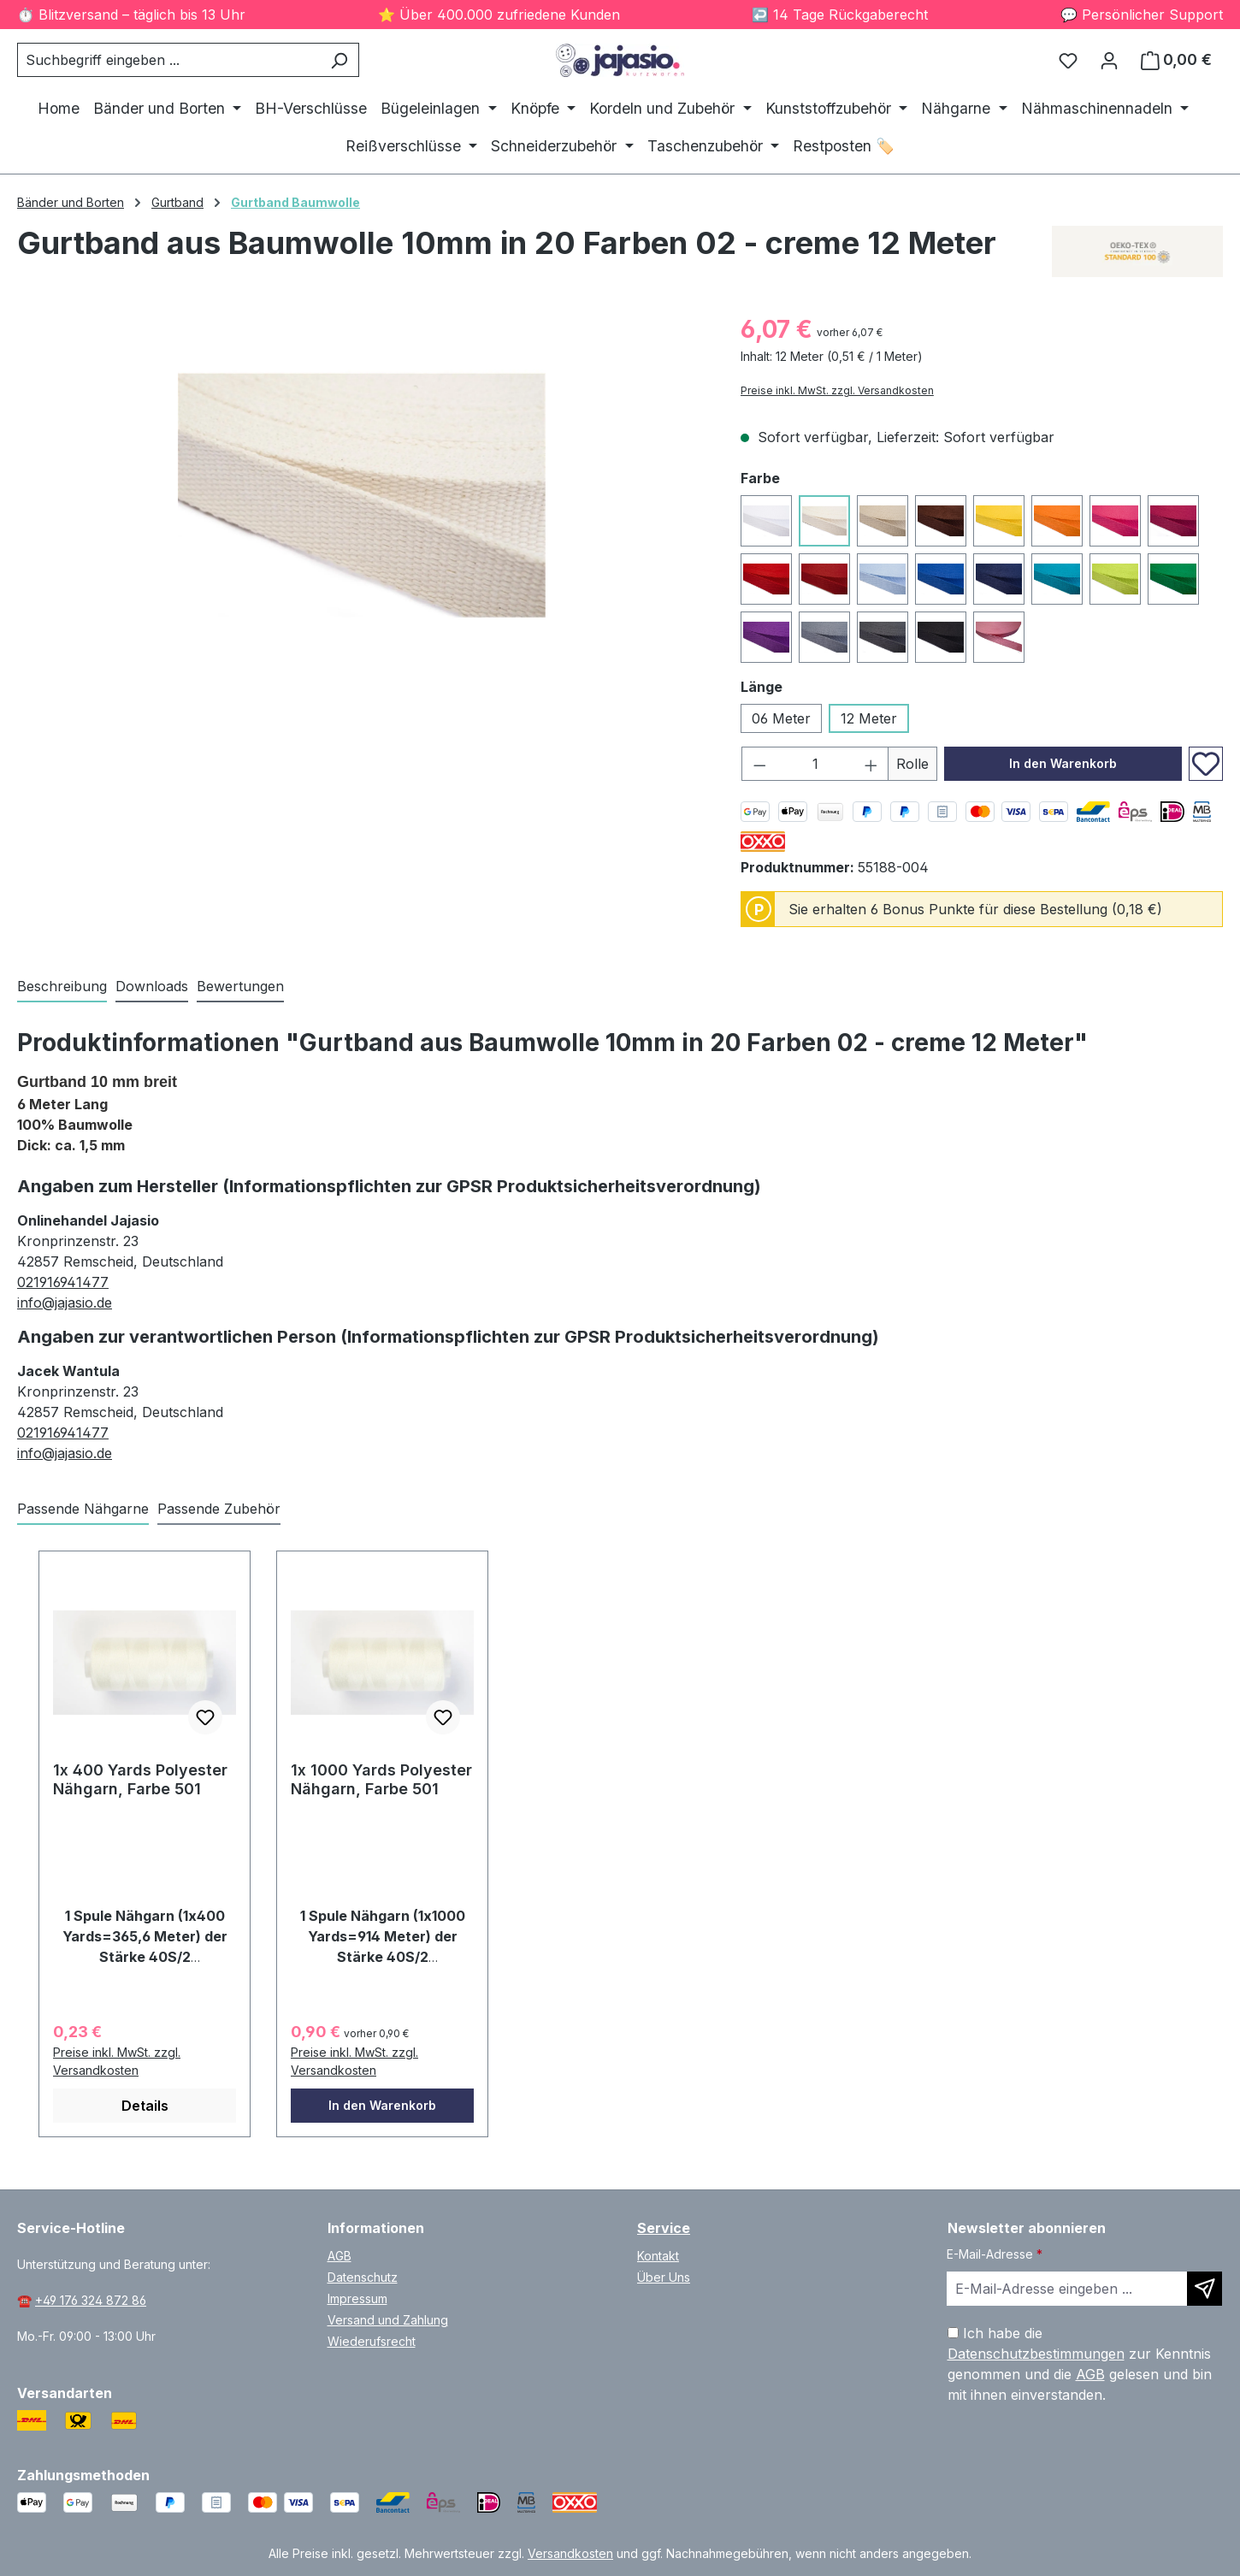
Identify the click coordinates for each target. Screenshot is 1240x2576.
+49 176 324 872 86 (90, 2300)
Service (663, 2227)
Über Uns (663, 2277)
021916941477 (63, 1282)
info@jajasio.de (64, 1302)
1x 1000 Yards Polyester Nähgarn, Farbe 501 (381, 1779)
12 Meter (869, 718)
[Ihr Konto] (1109, 60)
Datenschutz (363, 2277)
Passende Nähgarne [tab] (83, 1508)
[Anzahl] (814, 764)
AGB (339, 2255)
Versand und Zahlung (388, 2320)
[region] (361, 495)
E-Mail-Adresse (994, 2254)
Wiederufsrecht (372, 2341)
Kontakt (658, 2255)
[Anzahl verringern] (759, 764)
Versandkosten (570, 2553)
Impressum (357, 2298)
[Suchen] (339, 60)
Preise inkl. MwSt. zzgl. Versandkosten (837, 390)
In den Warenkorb (1063, 763)
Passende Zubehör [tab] (218, 1508)
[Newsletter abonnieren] (1204, 2289)
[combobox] (168, 60)
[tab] (62, 987)
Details (144, 2105)
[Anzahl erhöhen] (871, 764)
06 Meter (781, 718)
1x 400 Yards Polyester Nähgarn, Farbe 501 (140, 1779)
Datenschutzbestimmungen (1036, 2353)
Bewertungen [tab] (240, 986)
